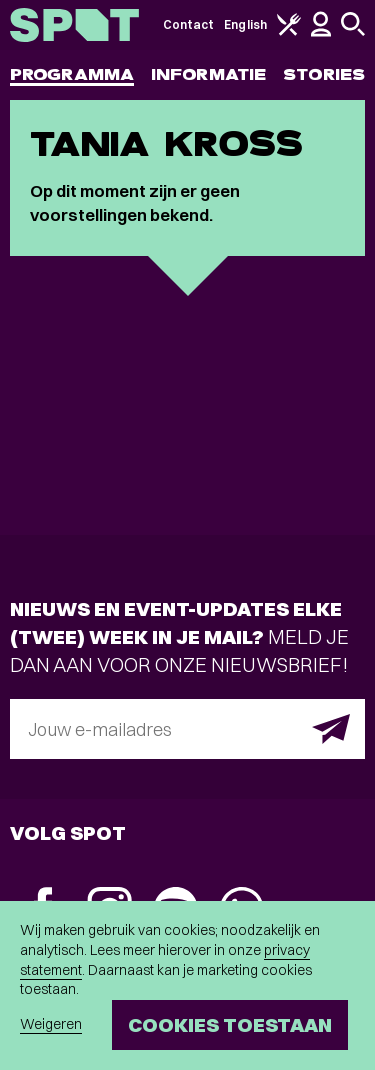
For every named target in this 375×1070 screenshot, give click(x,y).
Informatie (208, 74)
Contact (189, 24)
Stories (324, 74)
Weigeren (51, 1024)
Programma (72, 74)
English (245, 24)
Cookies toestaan (230, 1024)
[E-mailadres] (187, 729)
